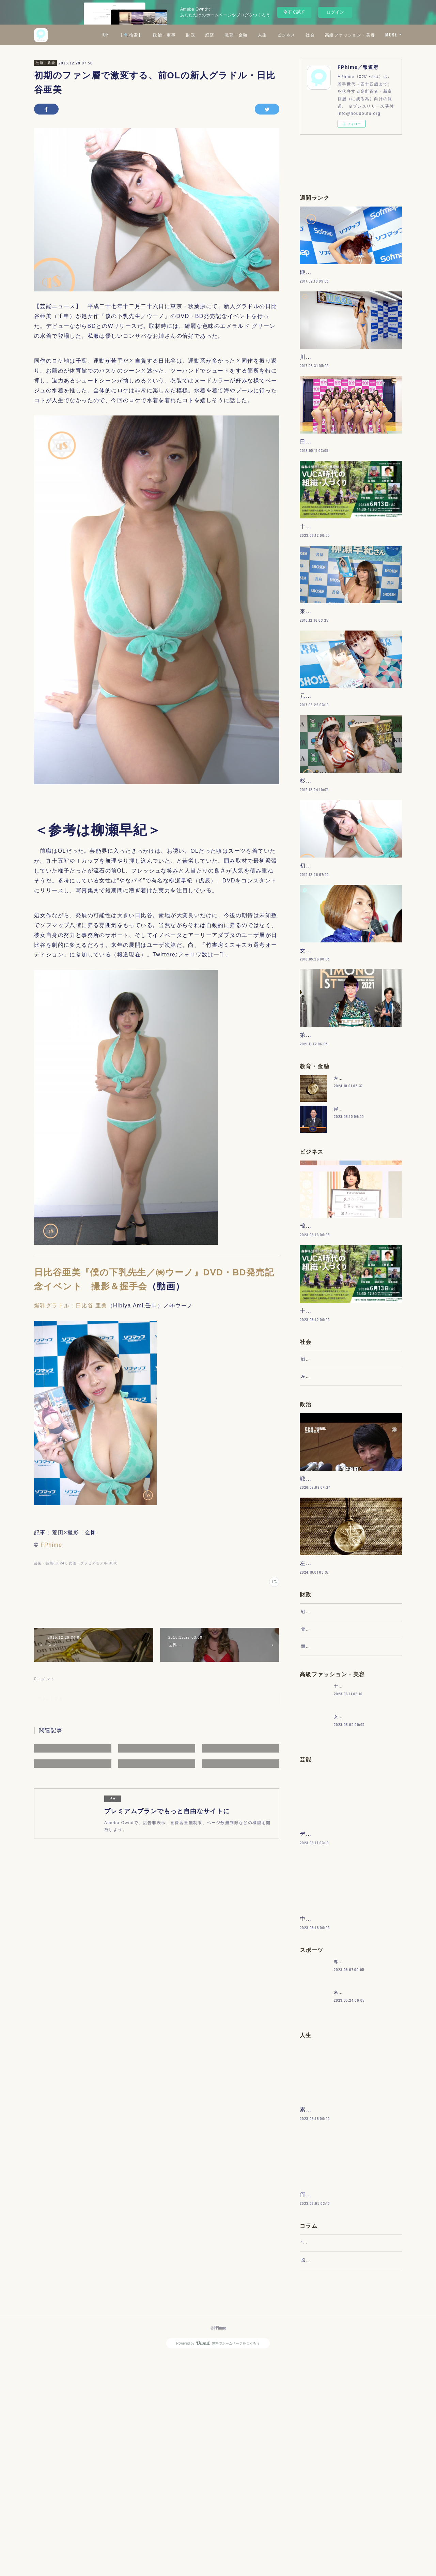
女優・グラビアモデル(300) (93, 1563)
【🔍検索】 (191, 34)
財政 (251, 34)
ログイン (335, 12)
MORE (391, 34)
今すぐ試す (294, 11)
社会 (370, 34)
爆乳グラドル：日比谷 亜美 (70, 1305)
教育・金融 (296, 34)
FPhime (51, 1545)
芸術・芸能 (45, 63)
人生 (322, 34)
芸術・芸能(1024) (50, 1563)
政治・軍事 (225, 34)
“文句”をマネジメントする (328, 2456)
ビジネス (347, 34)
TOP (165, 34)
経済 (270, 34)
